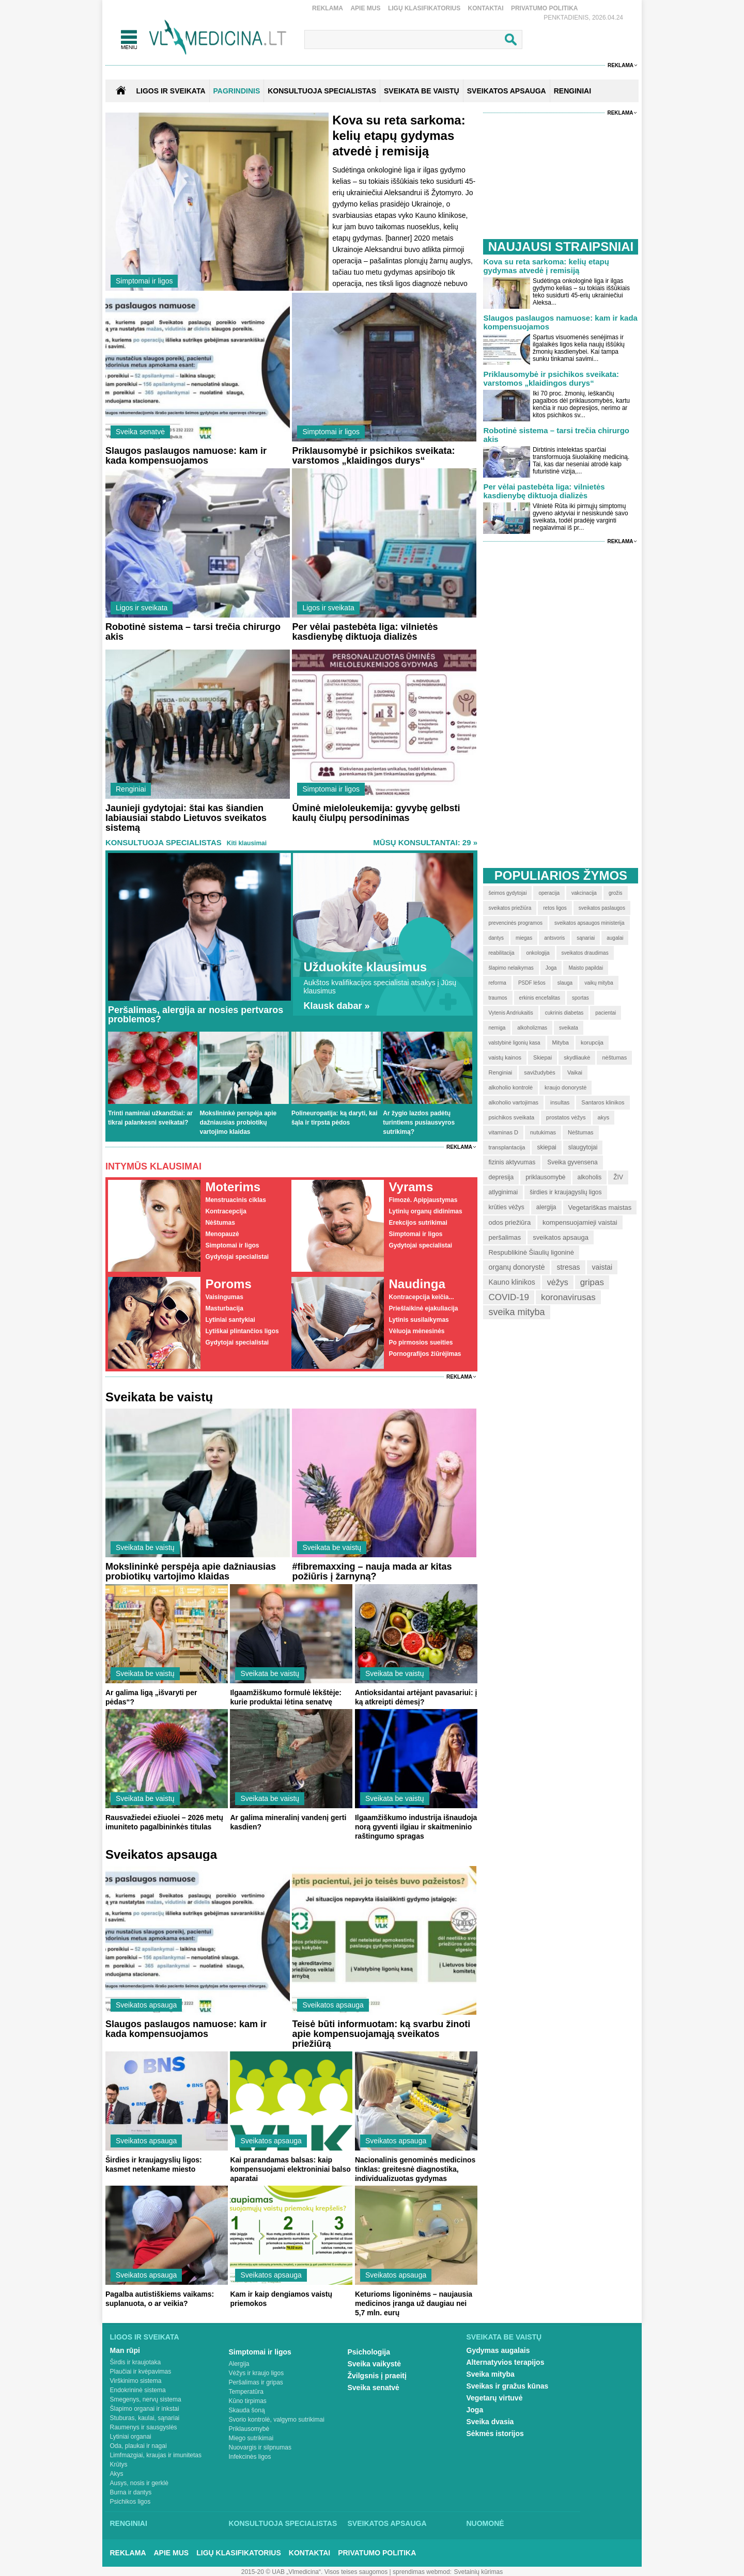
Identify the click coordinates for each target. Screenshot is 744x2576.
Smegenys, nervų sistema (145, 2399)
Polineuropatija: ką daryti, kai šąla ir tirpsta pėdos (334, 1118)
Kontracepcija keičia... (421, 1297)
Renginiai (131, 789)
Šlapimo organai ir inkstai (144, 2408)
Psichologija (369, 2352)
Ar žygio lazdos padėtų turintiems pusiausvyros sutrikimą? (419, 1122)
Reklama (327, 8)
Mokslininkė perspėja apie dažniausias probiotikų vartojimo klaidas (237, 1122)
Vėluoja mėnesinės (416, 1331)
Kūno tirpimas (248, 2401)
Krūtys (119, 2464)
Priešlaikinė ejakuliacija (423, 1308)
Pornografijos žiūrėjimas (425, 1353)
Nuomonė (485, 2523)
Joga (475, 2410)
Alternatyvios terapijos (506, 2362)
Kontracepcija (225, 1211)
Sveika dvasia (490, 2421)
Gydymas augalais (498, 2350)
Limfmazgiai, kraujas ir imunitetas (156, 2455)
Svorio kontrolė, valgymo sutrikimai (276, 2419)
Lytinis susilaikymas (418, 1319)
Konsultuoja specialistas (163, 842)
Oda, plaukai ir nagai (138, 2445)
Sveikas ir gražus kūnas (508, 2386)
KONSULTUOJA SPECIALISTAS (322, 91)
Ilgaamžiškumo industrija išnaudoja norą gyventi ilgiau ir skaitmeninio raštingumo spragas (416, 1826)
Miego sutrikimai (251, 2438)
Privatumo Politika (544, 8)
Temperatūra (246, 2391)
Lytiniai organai (130, 2436)
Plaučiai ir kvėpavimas (141, 2371)
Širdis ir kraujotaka (135, 2362)
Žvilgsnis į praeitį (377, 2376)
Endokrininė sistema (138, 2390)
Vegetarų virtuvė (495, 2398)
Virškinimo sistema (136, 2380)
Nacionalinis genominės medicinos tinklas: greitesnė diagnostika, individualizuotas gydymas (415, 2169)
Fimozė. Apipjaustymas (423, 1200)
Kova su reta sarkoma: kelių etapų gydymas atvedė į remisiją (398, 135)
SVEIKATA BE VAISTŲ (421, 91)
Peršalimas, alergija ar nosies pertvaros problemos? (195, 1014)
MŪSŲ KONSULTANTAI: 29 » (425, 842)
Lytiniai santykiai (230, 1319)
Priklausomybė (249, 2428)
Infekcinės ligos (250, 2456)
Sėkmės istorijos (495, 2433)
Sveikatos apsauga (146, 2005)
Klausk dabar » (336, 1005)
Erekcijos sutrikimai (418, 1222)
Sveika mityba (491, 2374)
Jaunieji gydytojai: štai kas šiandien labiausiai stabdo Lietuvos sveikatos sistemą (186, 818)
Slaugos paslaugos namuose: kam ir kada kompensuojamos (186, 456)
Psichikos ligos (130, 2501)
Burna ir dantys (131, 2492)
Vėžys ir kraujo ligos (256, 2373)
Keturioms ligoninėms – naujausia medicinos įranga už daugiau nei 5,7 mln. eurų (413, 2303)
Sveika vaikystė (374, 2364)
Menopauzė (222, 1234)
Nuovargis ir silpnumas (260, 2447)
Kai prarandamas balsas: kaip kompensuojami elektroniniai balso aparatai (290, 2169)
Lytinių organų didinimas (425, 1211)
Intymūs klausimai (153, 1166)
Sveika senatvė (140, 432)
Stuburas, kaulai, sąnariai (145, 2418)
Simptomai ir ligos (144, 281)
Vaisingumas (224, 1297)
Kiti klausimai (247, 843)
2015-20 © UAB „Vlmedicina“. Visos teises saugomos (314, 2571)
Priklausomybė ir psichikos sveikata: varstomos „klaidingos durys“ (373, 456)
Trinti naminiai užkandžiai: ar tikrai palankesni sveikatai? (150, 1118)
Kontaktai (486, 8)
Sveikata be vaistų (145, 1547)
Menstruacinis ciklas (235, 1200)
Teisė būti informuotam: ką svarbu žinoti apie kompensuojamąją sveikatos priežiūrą (381, 2034)
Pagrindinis (236, 91)
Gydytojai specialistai (237, 1256)
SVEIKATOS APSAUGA (506, 91)
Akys (116, 2473)
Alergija (239, 2363)
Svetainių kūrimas (478, 2571)
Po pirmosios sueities (421, 1342)
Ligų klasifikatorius (424, 8)
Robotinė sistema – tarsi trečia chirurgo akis (193, 632)
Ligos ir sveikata (170, 91)
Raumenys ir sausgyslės (143, 2427)
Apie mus (365, 8)
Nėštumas (220, 1222)
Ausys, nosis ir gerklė (139, 2483)
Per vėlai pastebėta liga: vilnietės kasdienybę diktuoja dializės (365, 632)
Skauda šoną (247, 2410)
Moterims (232, 1187)
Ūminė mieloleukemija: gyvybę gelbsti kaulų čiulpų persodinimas (376, 813)
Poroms (228, 1284)
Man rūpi (125, 2350)
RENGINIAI (572, 91)
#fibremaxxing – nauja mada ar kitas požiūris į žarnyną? (372, 1571)
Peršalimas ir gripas (256, 2382)
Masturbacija (224, 1308)
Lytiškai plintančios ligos (241, 1331)
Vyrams (411, 1187)
